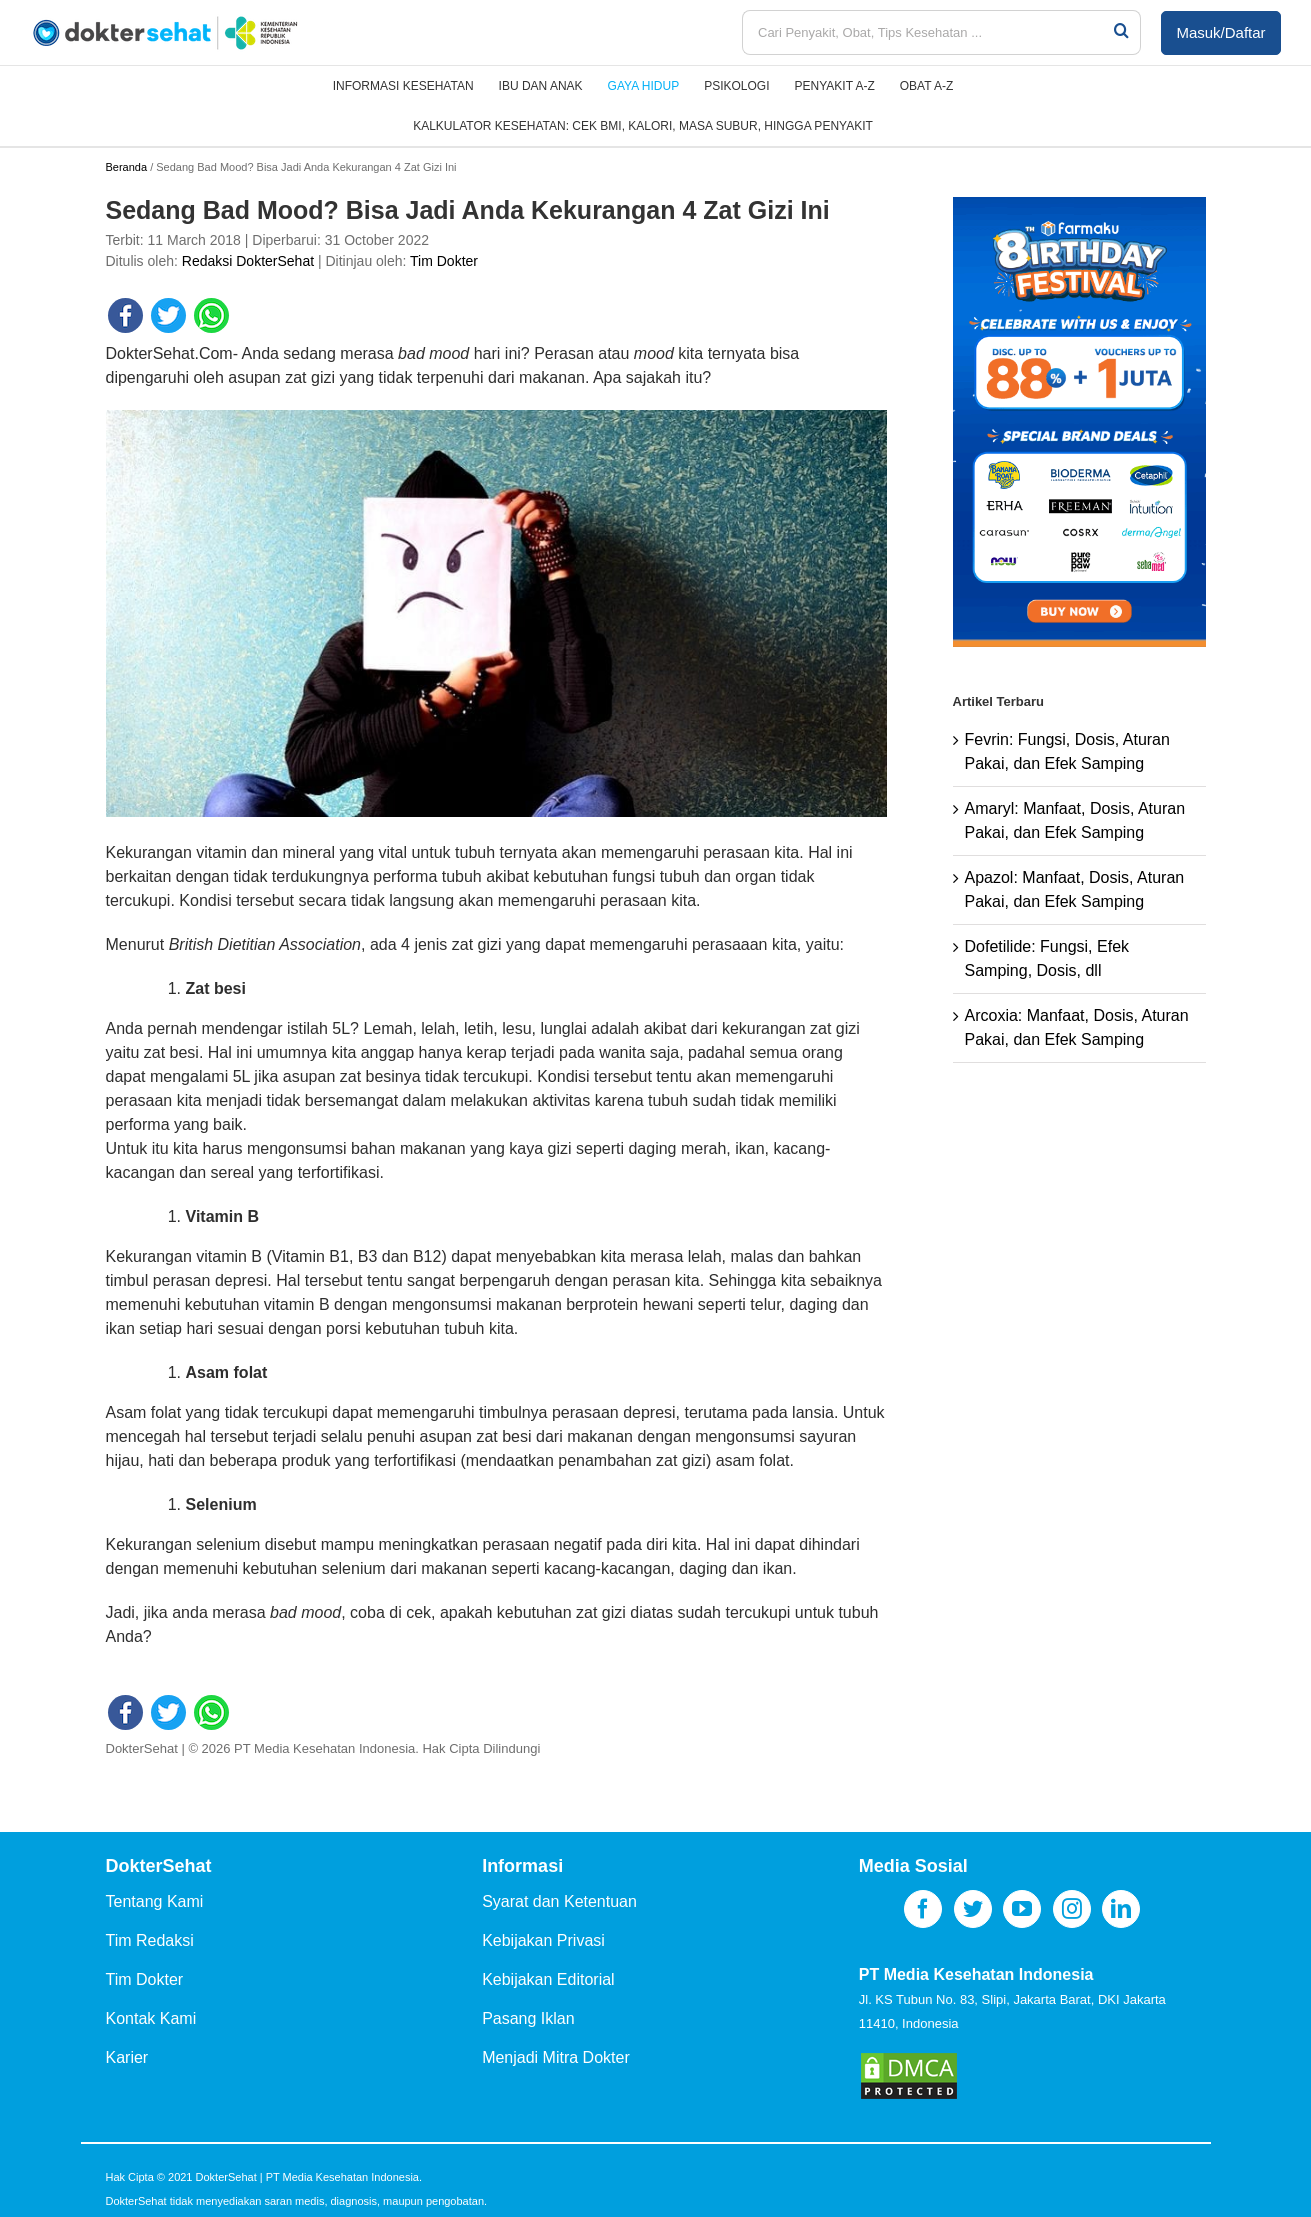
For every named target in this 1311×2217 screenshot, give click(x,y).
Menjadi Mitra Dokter (556, 2057)
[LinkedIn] (1121, 1909)
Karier (127, 2057)
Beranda (127, 167)
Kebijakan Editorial (548, 1979)
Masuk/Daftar (1220, 32)
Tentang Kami (155, 1901)
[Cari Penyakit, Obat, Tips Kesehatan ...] (927, 32)
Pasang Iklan (528, 2018)
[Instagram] (1072, 1909)
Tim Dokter (444, 261)
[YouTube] (1022, 1909)
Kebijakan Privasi (543, 1940)
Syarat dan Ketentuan (559, 1901)
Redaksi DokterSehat (248, 261)
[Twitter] (973, 1909)
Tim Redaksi (150, 1940)
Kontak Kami (151, 2018)
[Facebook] (923, 1909)
